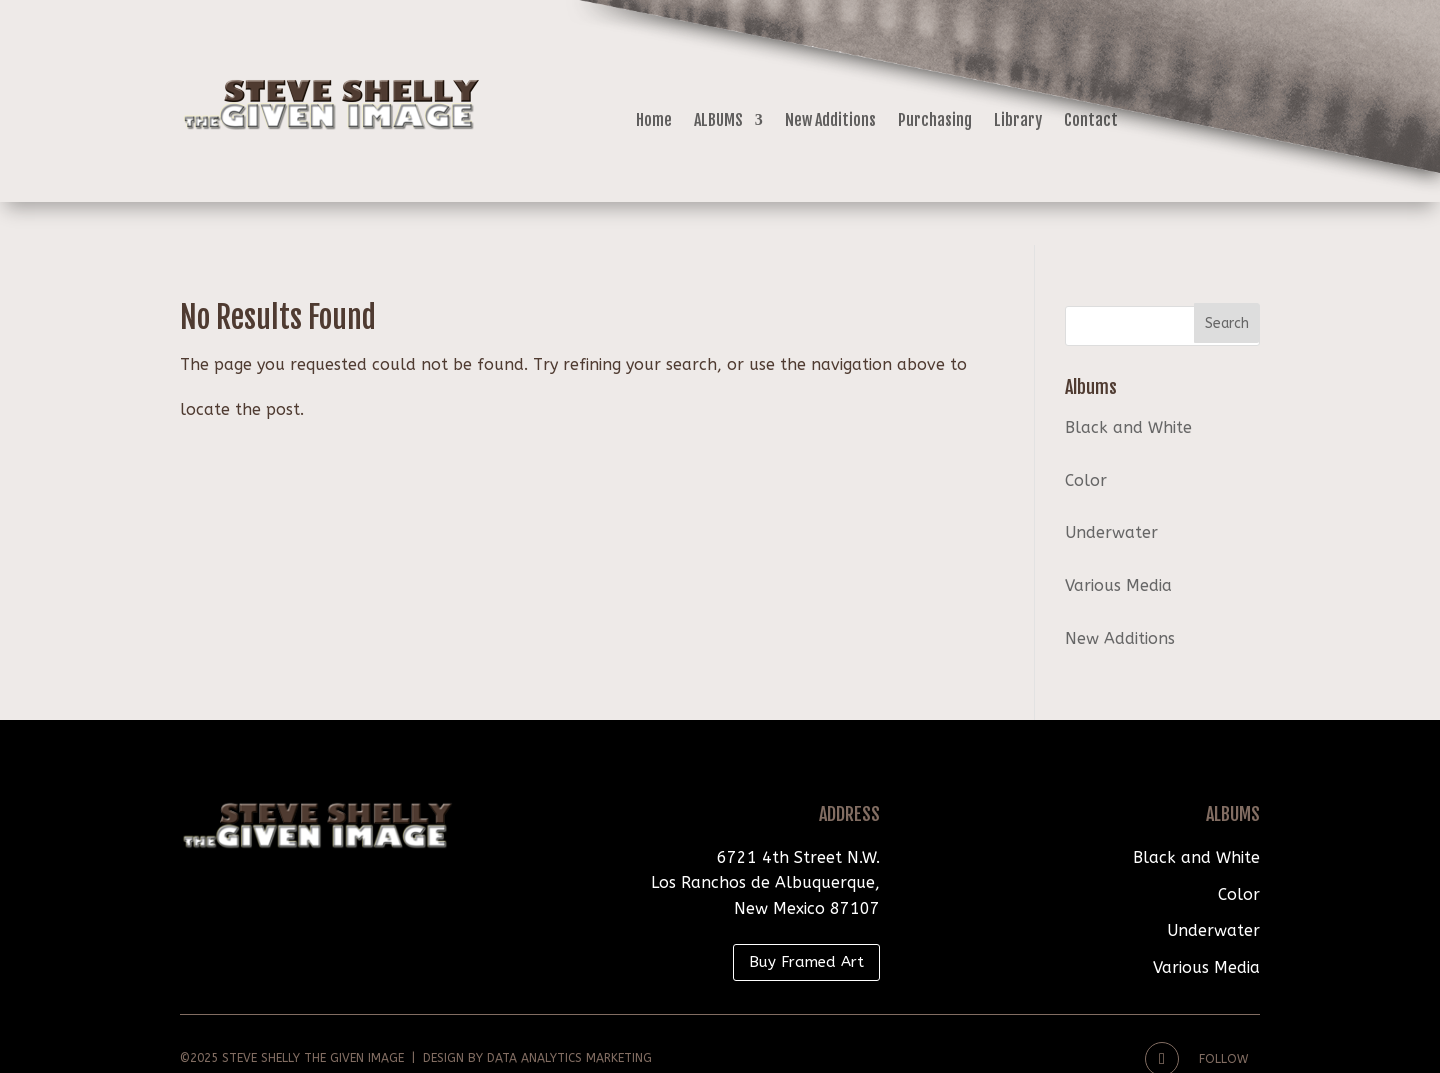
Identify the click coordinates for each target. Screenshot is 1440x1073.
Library (1018, 121)
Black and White (1128, 384)
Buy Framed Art (806, 919)
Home (654, 121)
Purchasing (935, 121)
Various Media (1118, 542)
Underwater (1111, 489)
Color (1086, 437)
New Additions (830, 121)
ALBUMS (718, 121)
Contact (1091, 121)
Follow (1223, 1016)
